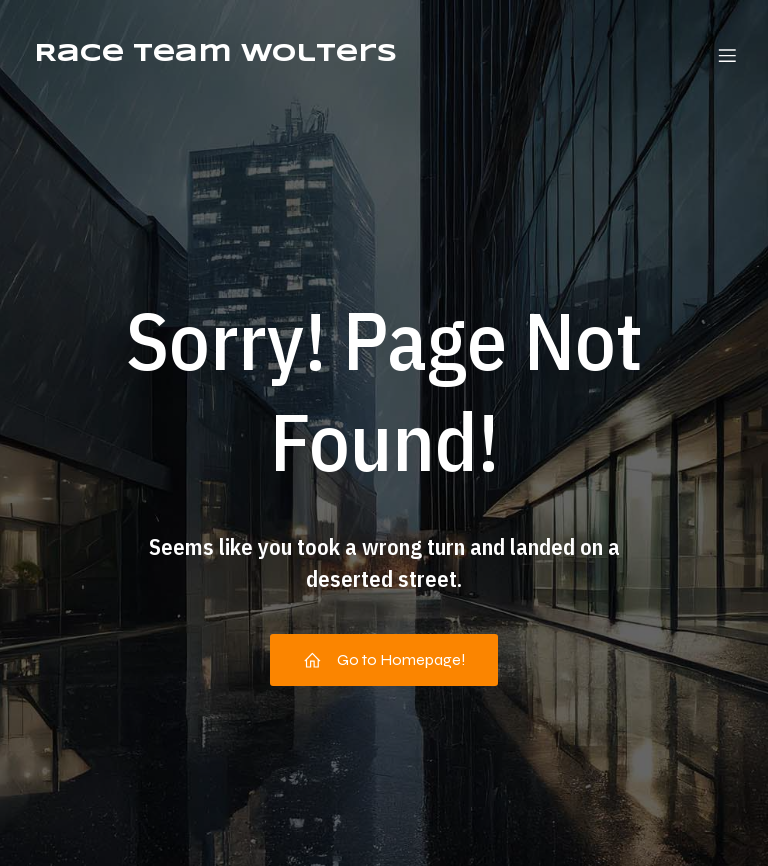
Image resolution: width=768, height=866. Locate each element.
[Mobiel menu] (727, 55)
